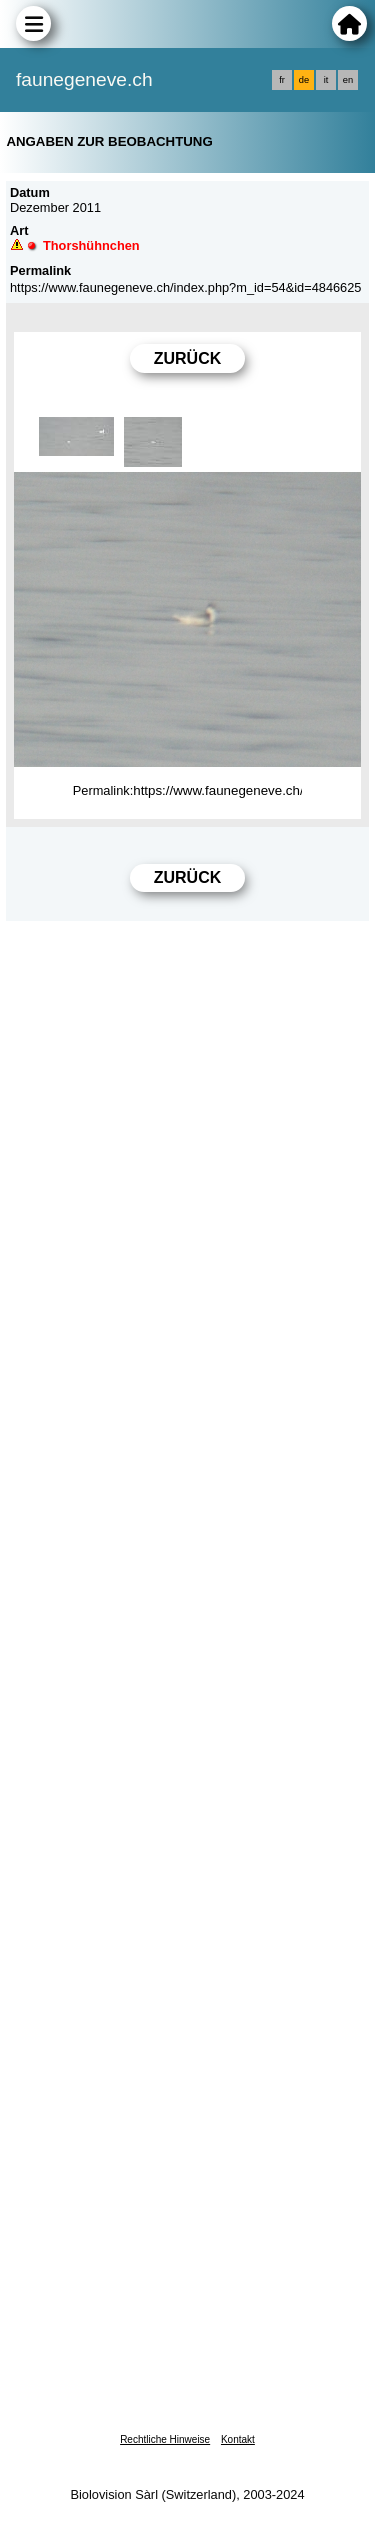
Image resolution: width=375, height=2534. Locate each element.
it (326, 80)
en (348, 80)
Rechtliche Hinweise (165, 2439)
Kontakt (238, 2439)
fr (282, 80)
